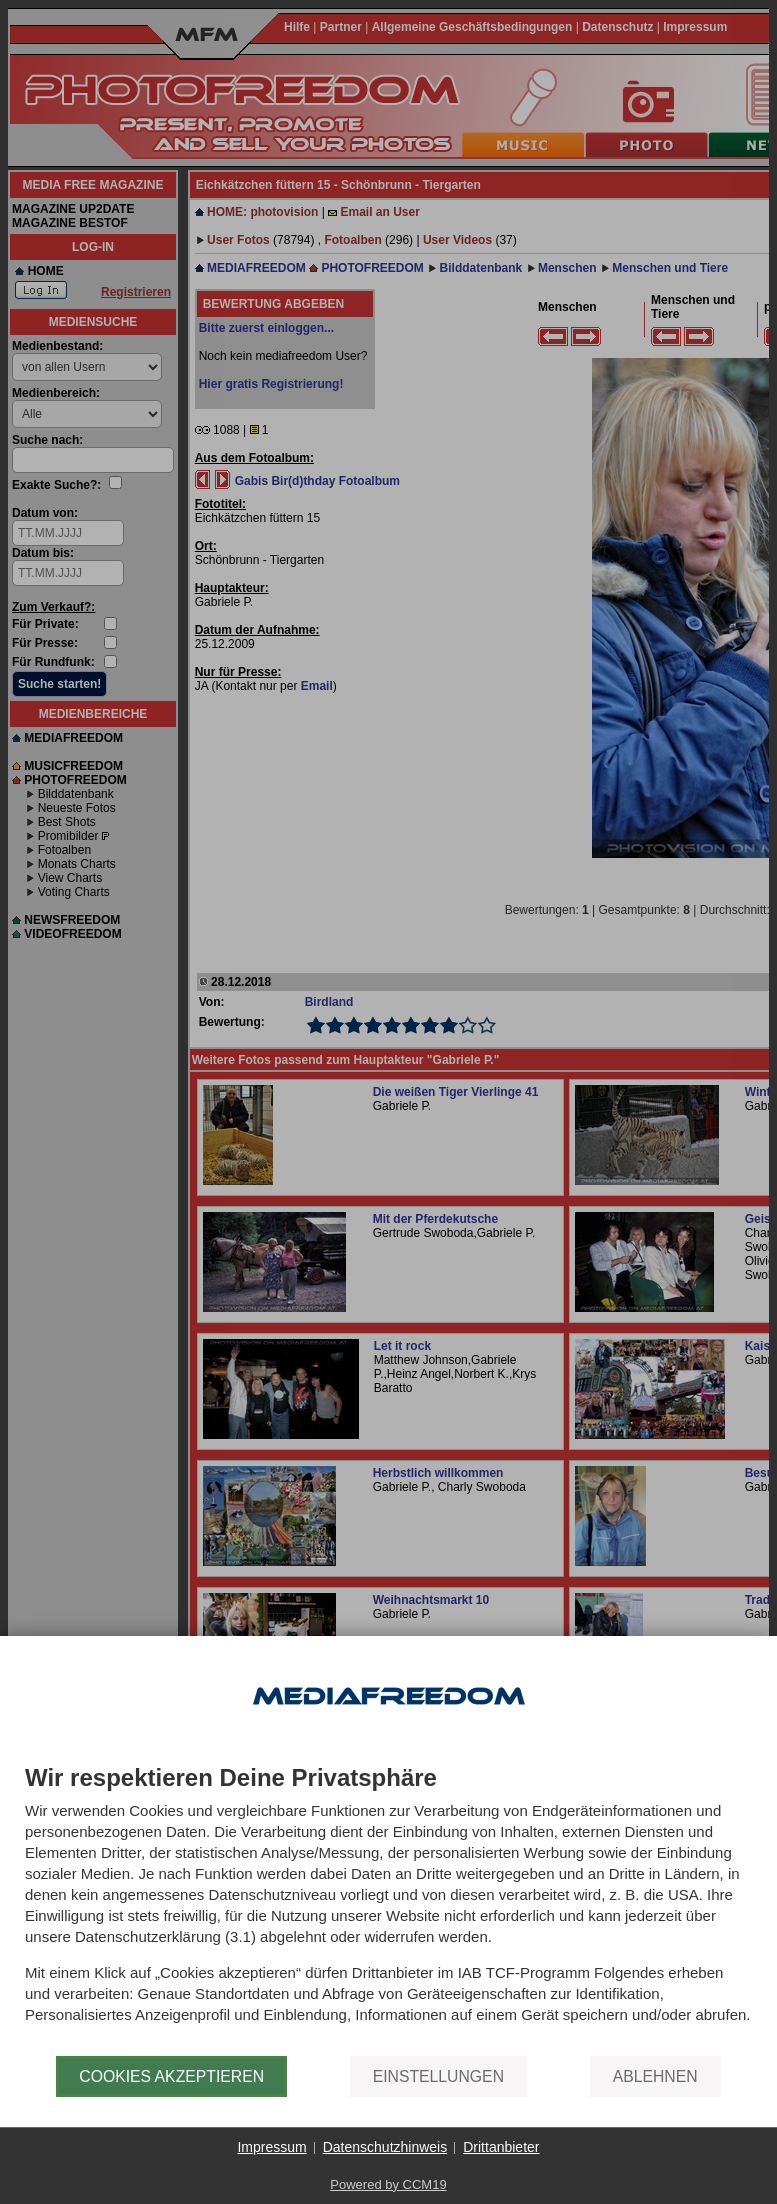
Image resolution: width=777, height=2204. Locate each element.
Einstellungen (438, 2076)
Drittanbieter (501, 2147)
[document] (388, 1910)
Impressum (271, 2147)
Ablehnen (655, 2076)
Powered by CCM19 (388, 2184)
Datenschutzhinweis (385, 2147)
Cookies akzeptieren (171, 2076)
